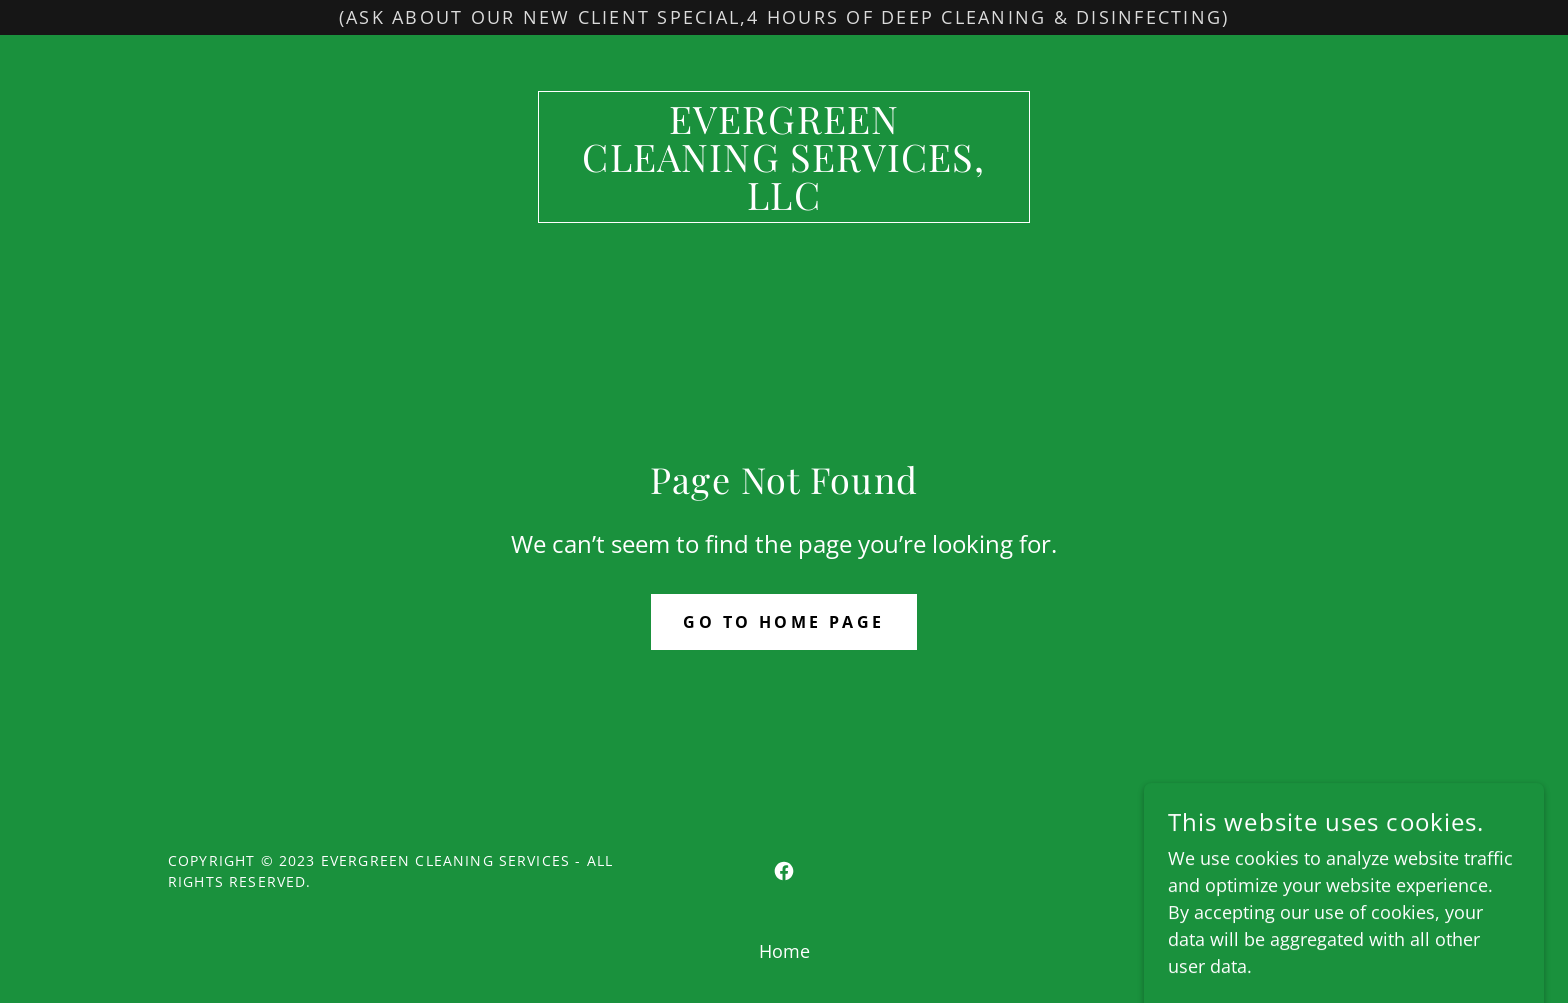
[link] (784, 203)
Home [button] (784, 951)
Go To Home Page (783, 622)
